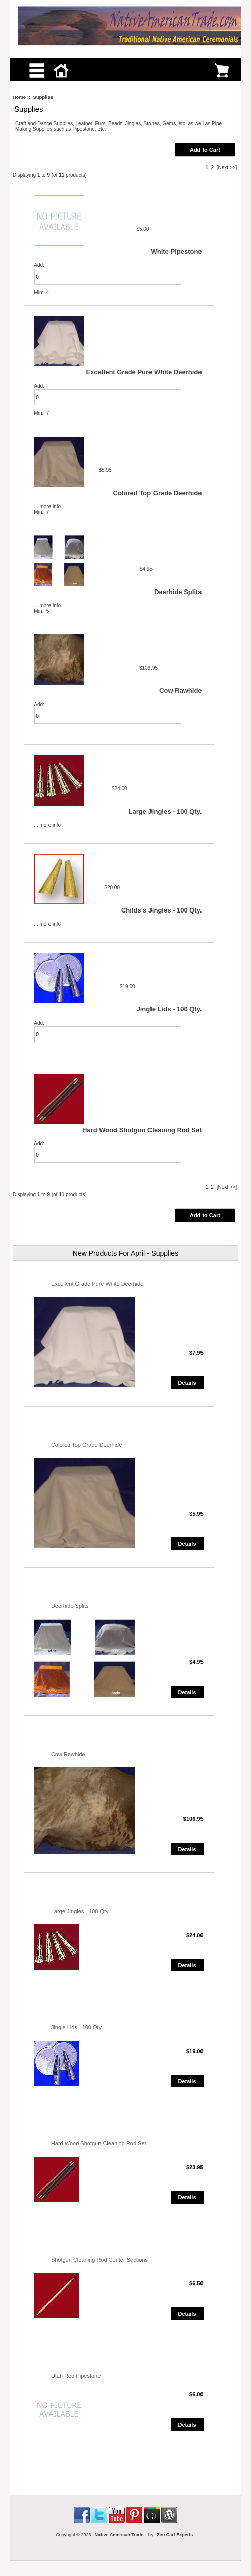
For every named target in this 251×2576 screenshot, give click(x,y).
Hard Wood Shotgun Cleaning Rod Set (142, 1130)
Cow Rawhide (180, 690)
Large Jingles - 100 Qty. (165, 811)
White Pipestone (176, 251)
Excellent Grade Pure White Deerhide (144, 372)
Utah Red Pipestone (76, 2376)
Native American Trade (118, 2534)
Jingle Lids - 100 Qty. (169, 1009)
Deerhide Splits (178, 592)
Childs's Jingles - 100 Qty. (161, 910)
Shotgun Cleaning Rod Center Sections (99, 2260)
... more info (47, 506)
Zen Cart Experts (175, 2534)
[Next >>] (227, 167)
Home (19, 97)
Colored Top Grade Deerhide (157, 493)
